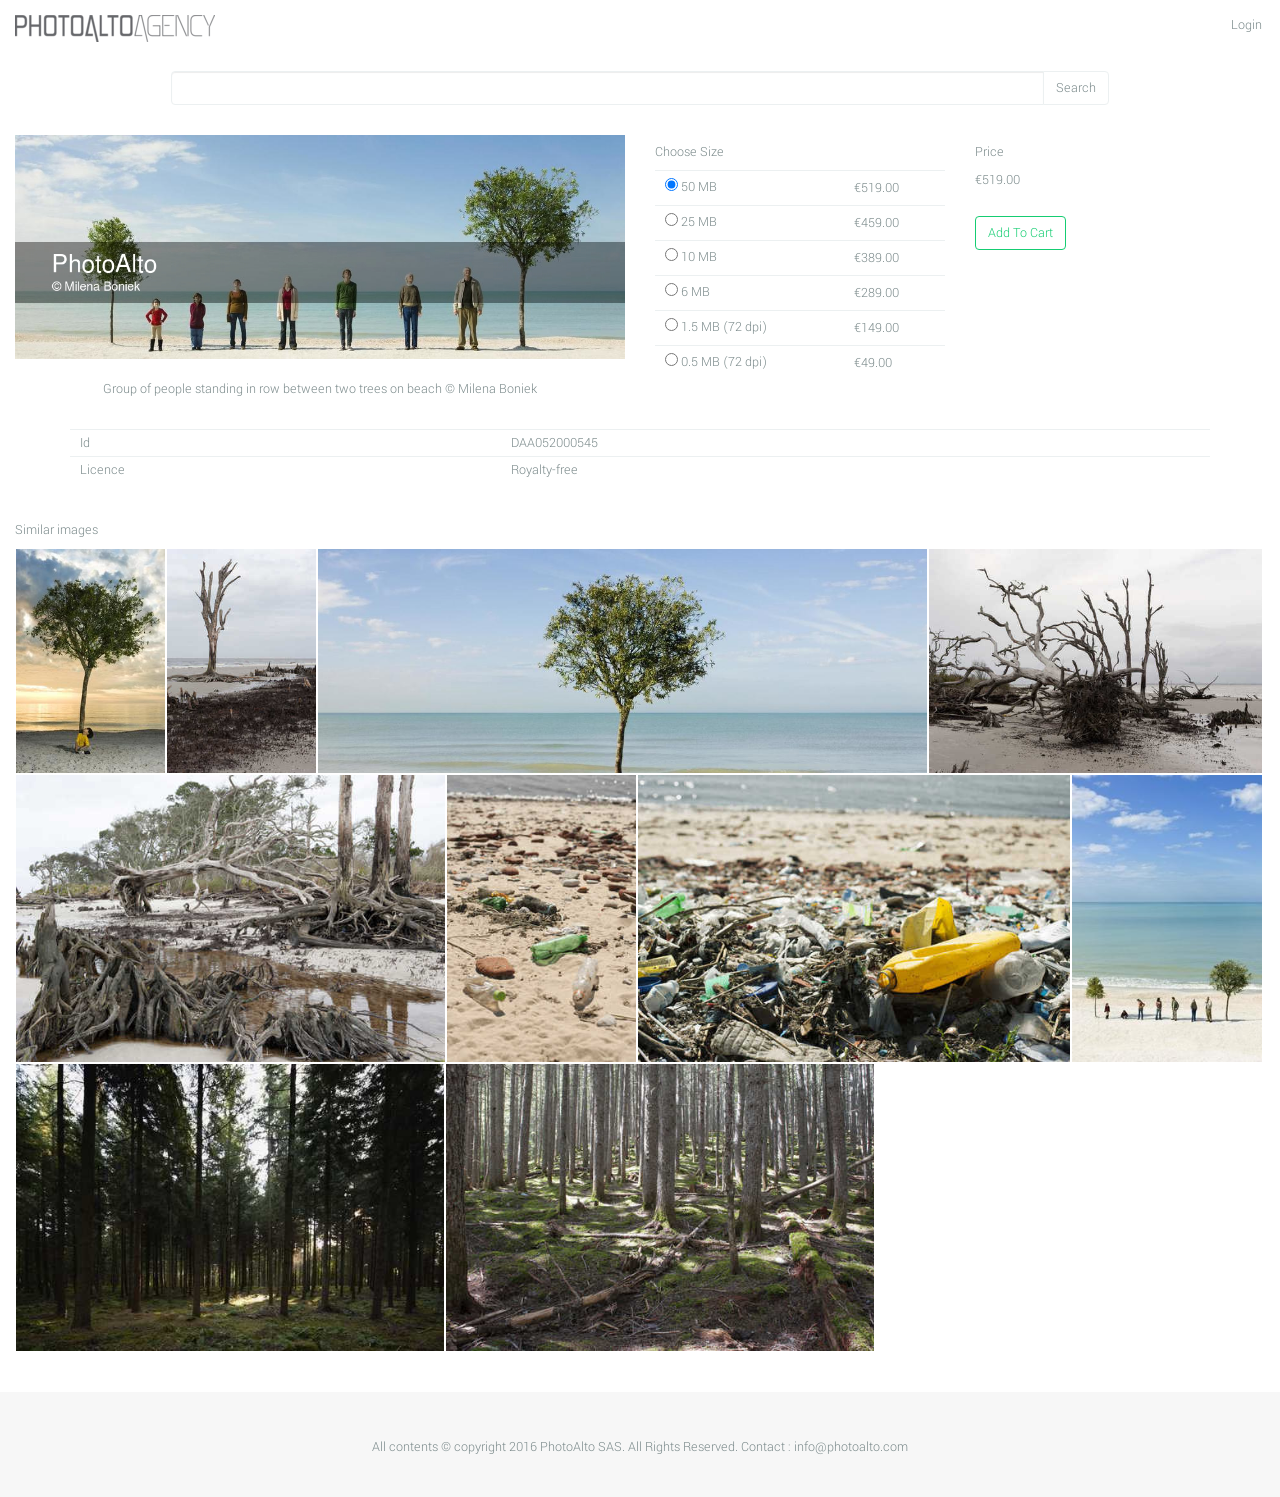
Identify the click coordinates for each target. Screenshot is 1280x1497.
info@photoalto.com (851, 1447)
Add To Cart (1020, 233)
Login (1246, 25)
